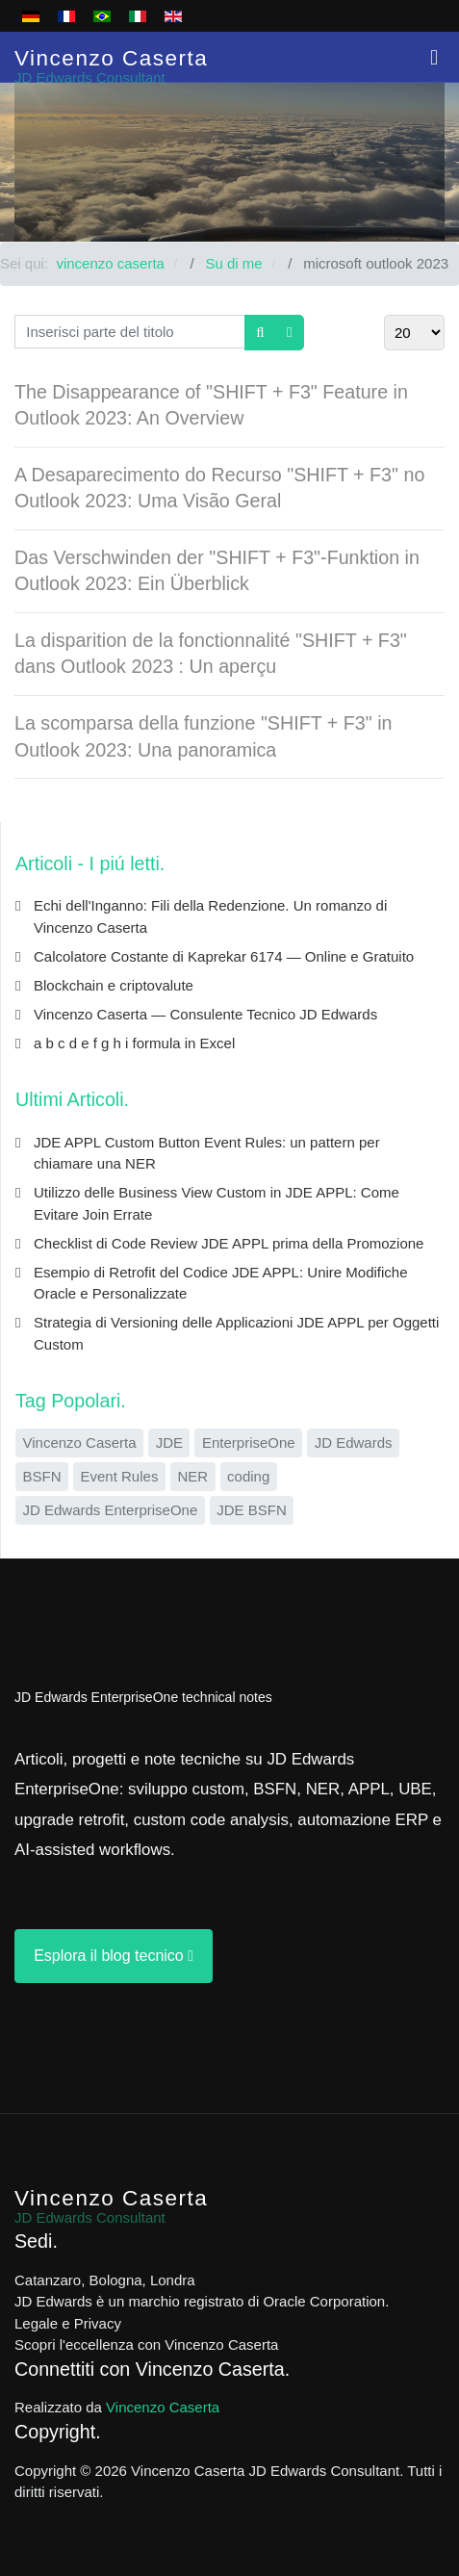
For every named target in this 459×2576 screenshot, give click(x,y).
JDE (169, 1442)
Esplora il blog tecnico (113, 1955)
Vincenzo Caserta (80, 1442)
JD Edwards (354, 1442)
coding (248, 1476)
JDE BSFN (252, 1510)
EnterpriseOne (248, 1442)
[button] (434, 56)
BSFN (42, 1476)
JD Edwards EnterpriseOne (110, 1510)
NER (192, 1476)
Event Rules (120, 1476)
